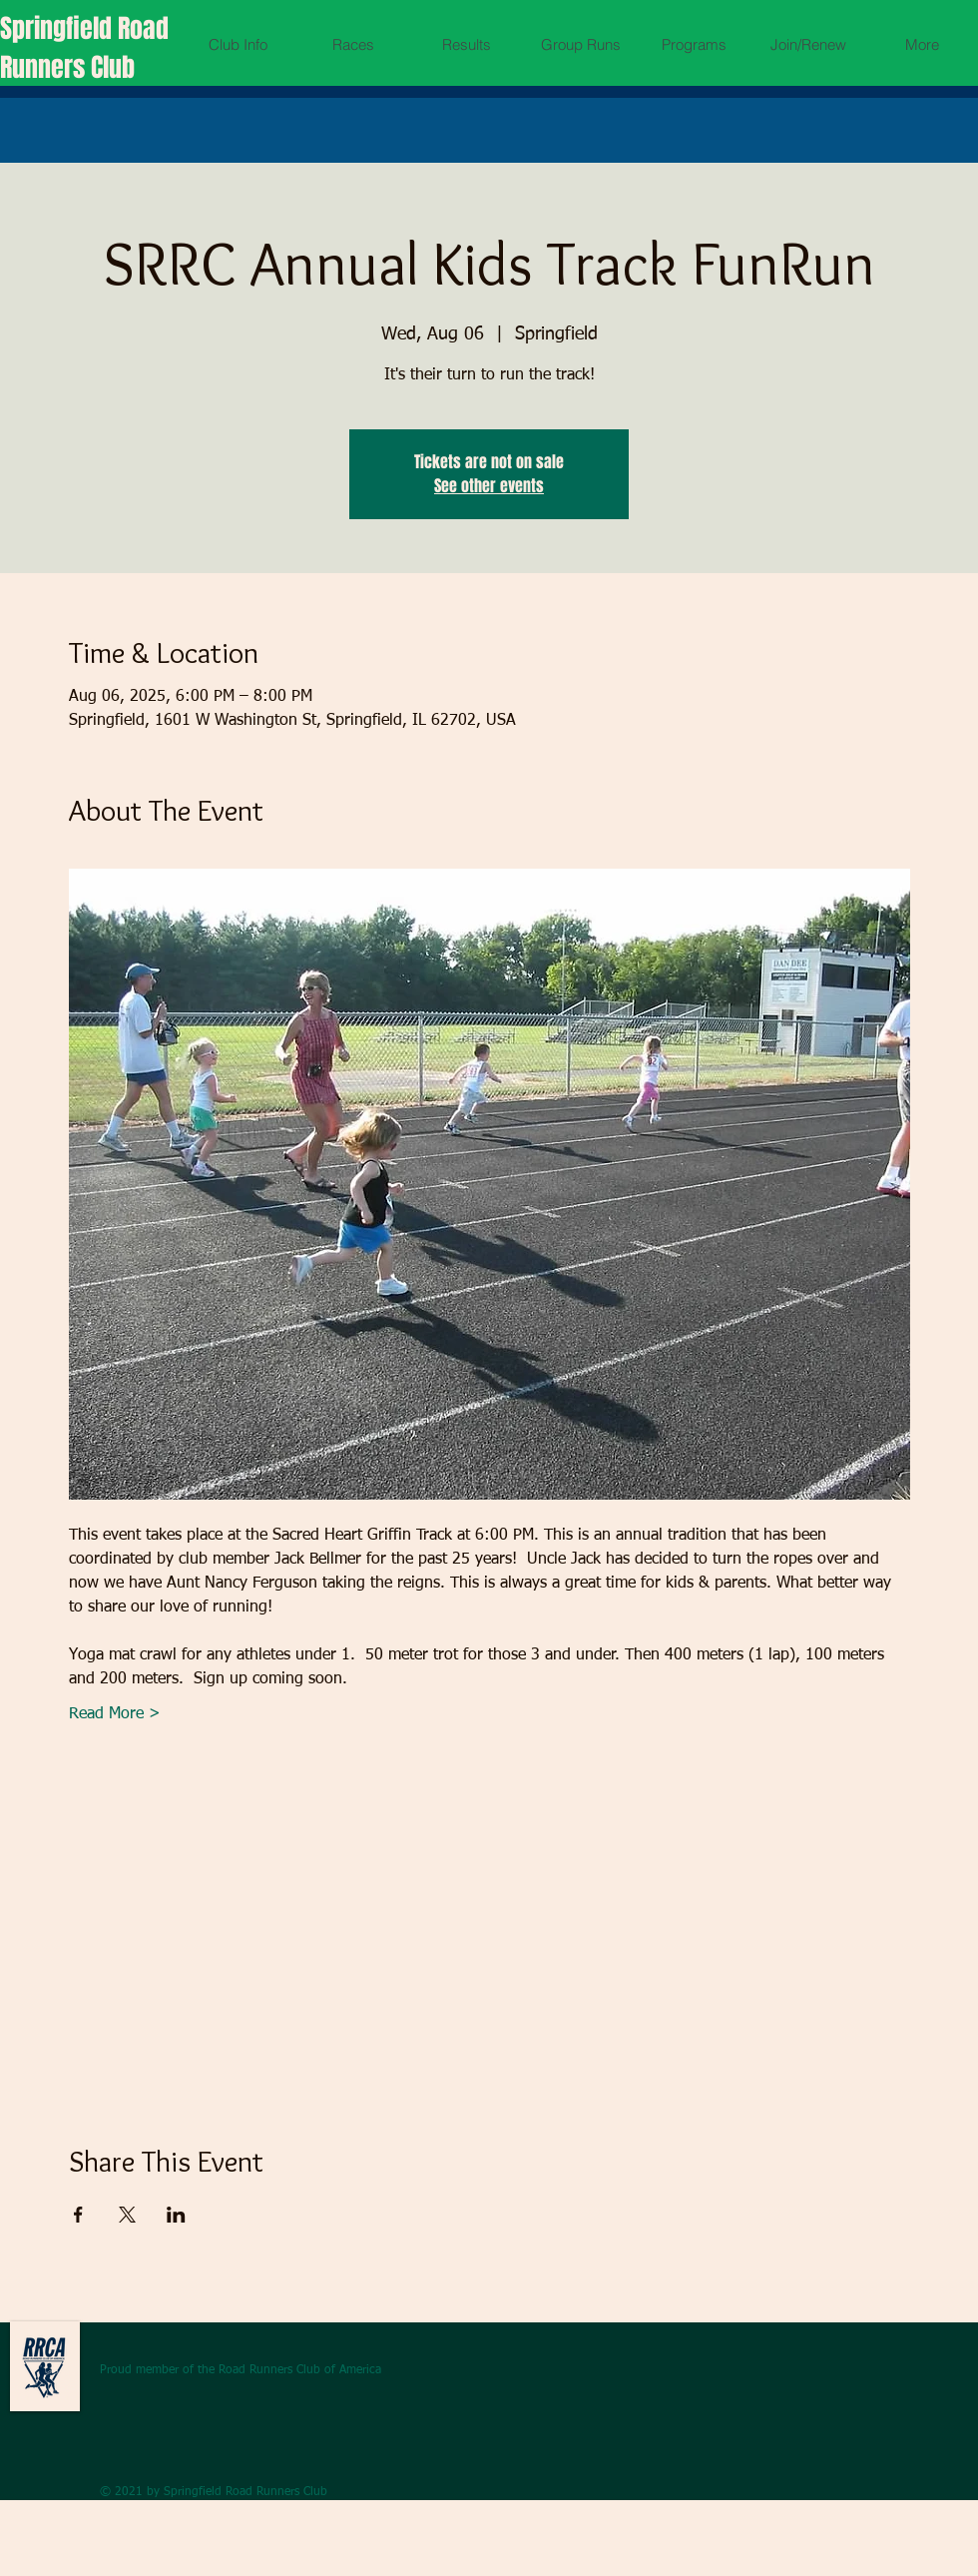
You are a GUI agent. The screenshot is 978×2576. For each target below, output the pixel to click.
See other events (489, 485)
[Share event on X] (127, 2215)
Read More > (115, 1714)
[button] (238, 44)
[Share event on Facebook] (78, 2215)
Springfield (59, 28)
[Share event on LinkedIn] (176, 2215)
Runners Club (67, 67)
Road (143, 28)
